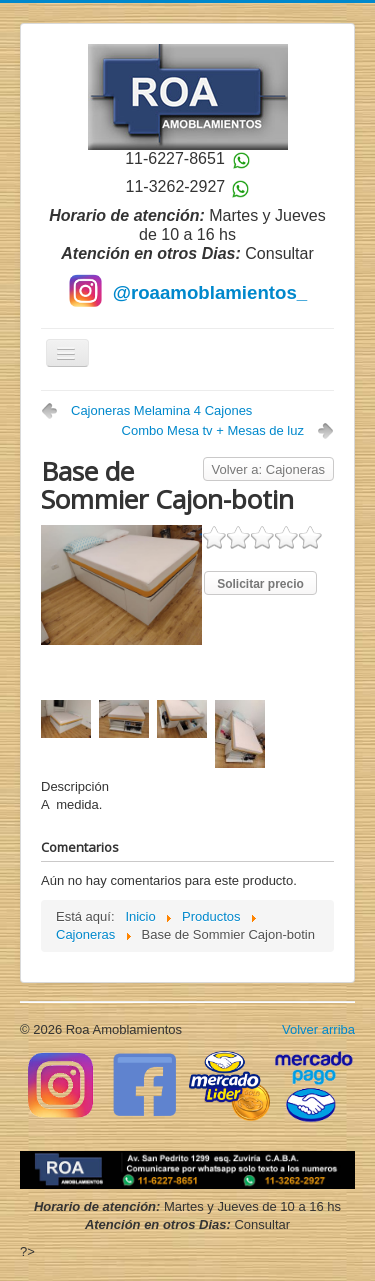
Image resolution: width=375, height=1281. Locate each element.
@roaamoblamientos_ (210, 292)
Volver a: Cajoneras (268, 469)
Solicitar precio (260, 584)
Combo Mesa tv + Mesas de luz (213, 430)
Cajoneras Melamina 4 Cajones (161, 410)
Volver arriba (318, 1029)
